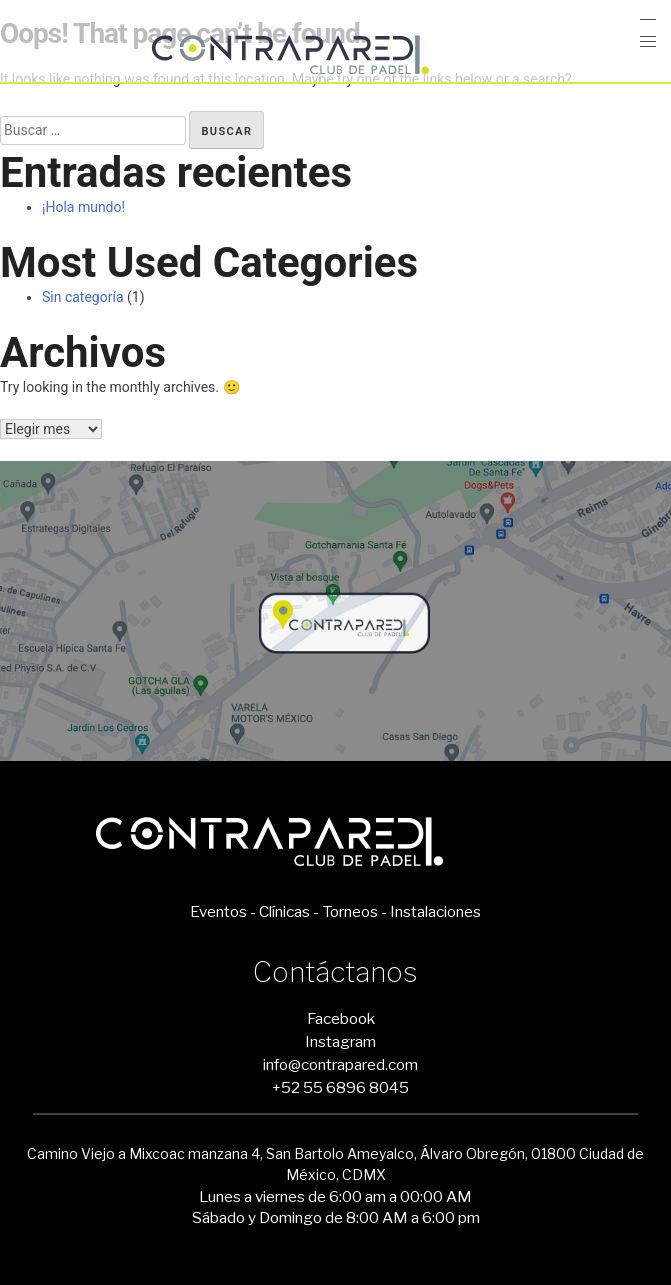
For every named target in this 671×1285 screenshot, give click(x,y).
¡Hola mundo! (83, 207)
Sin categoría (83, 297)
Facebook (341, 1018)
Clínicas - (289, 911)
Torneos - (354, 911)
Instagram (340, 1041)
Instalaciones (435, 911)
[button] (649, 42)
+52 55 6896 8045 (340, 1087)
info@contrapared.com (340, 1064)
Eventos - (223, 911)
